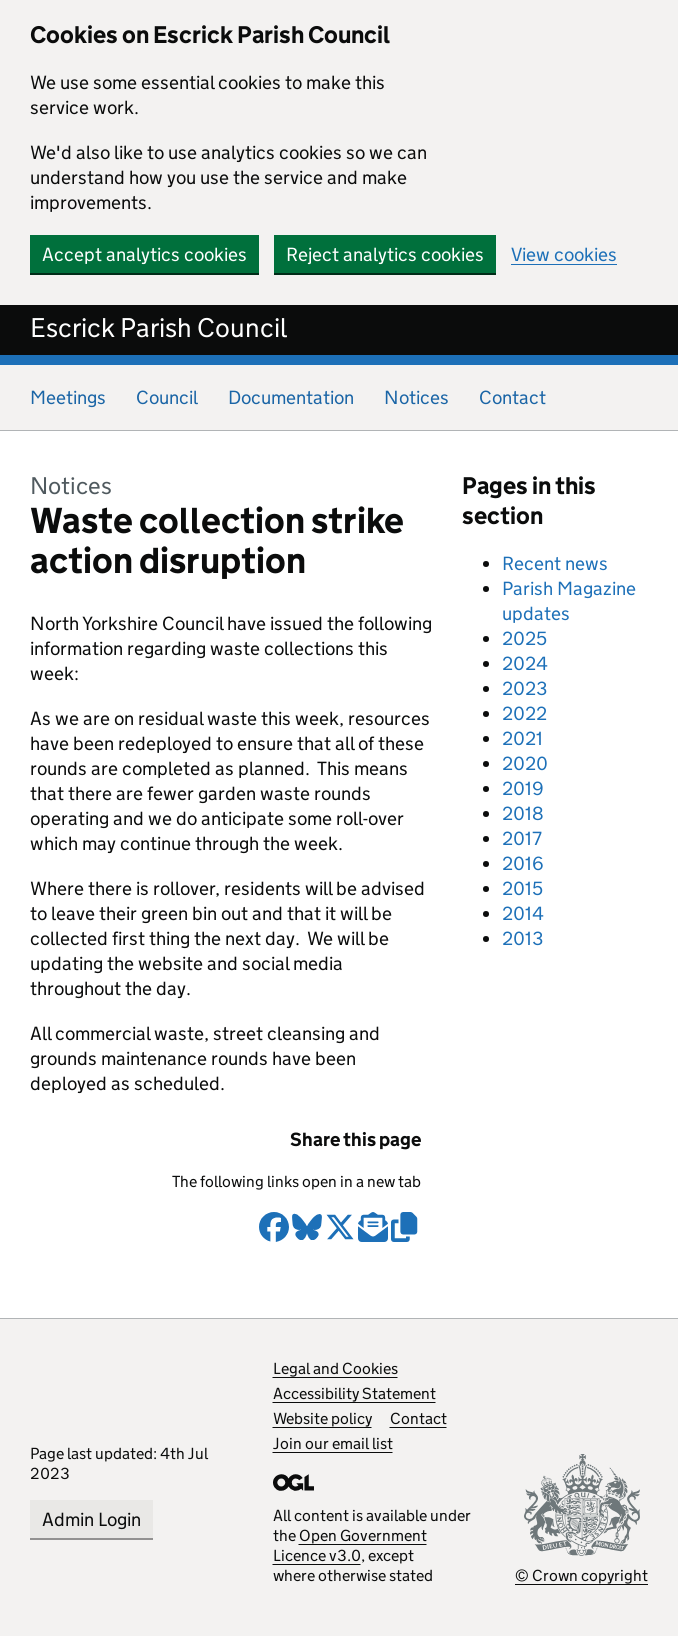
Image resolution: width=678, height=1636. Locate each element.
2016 (523, 863)
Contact (512, 397)
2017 (522, 838)
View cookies (564, 254)
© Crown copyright (581, 1575)
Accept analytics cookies (144, 254)
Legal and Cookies (335, 1368)
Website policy (322, 1418)
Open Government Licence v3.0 (350, 1545)
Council (167, 397)
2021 (522, 738)
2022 (524, 713)
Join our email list (333, 1443)
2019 (523, 788)
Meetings (68, 397)
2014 (523, 913)
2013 (522, 938)
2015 (522, 888)
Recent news (555, 563)
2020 (525, 763)
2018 (523, 813)
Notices (416, 397)
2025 (524, 638)
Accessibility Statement (354, 1393)
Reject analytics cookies (385, 254)
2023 (524, 688)
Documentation (291, 397)
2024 (525, 663)
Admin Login (91, 1519)
